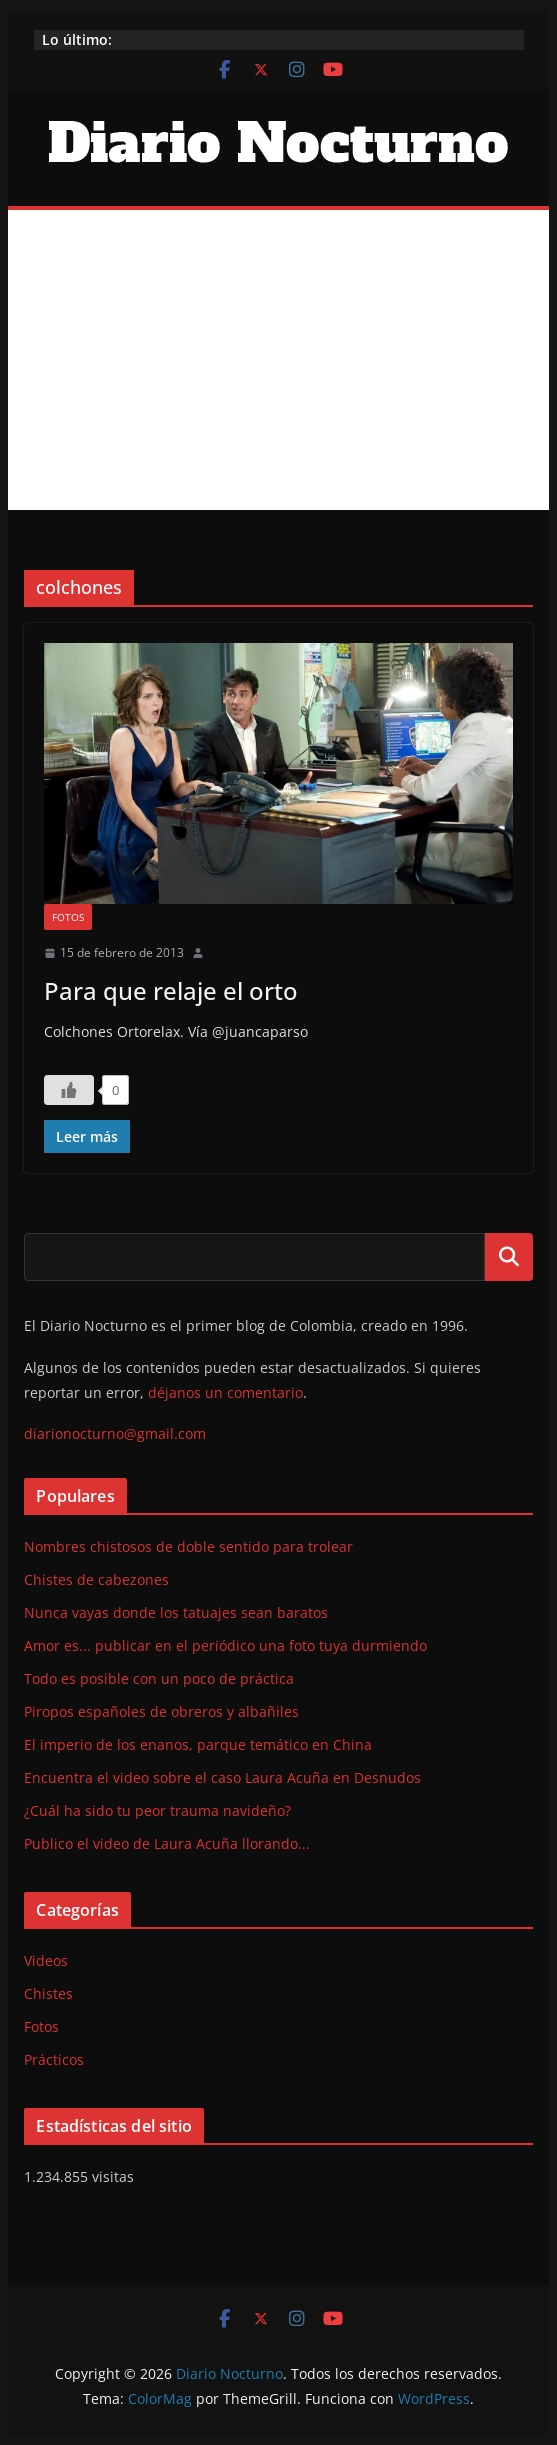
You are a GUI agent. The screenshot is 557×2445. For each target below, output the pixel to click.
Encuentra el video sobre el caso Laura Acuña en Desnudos (222, 1777)
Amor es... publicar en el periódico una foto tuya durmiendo (225, 1645)
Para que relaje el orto (171, 990)
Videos (46, 1960)
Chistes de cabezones (96, 1579)
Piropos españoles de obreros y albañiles (161, 1711)
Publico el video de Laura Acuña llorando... (167, 1843)
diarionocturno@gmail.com (115, 1433)
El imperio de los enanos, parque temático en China (198, 1744)
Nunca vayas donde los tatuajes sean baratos (176, 1612)
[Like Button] (69, 1090)
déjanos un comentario (225, 1392)
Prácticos (54, 2059)
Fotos (68, 917)
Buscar (509, 1257)
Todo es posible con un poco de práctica (159, 1678)
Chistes (48, 1993)
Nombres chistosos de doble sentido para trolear (188, 1546)
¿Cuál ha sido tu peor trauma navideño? (157, 1810)
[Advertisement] (279, 360)
